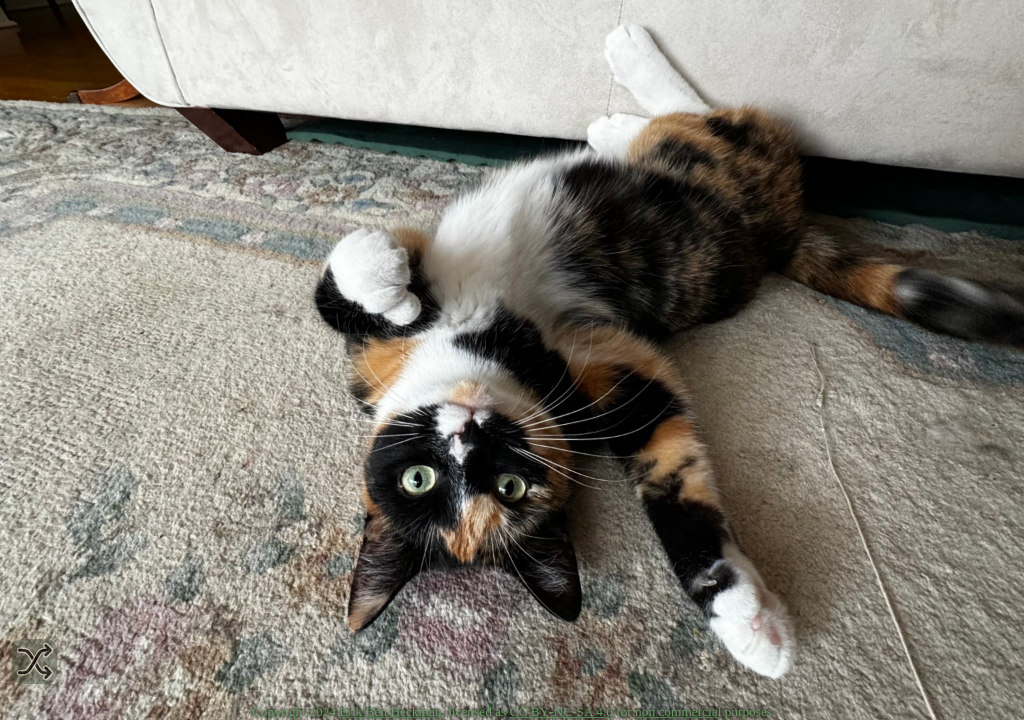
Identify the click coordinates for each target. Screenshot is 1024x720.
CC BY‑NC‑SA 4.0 (561, 711)
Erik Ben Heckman (390, 711)
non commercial (678, 711)
